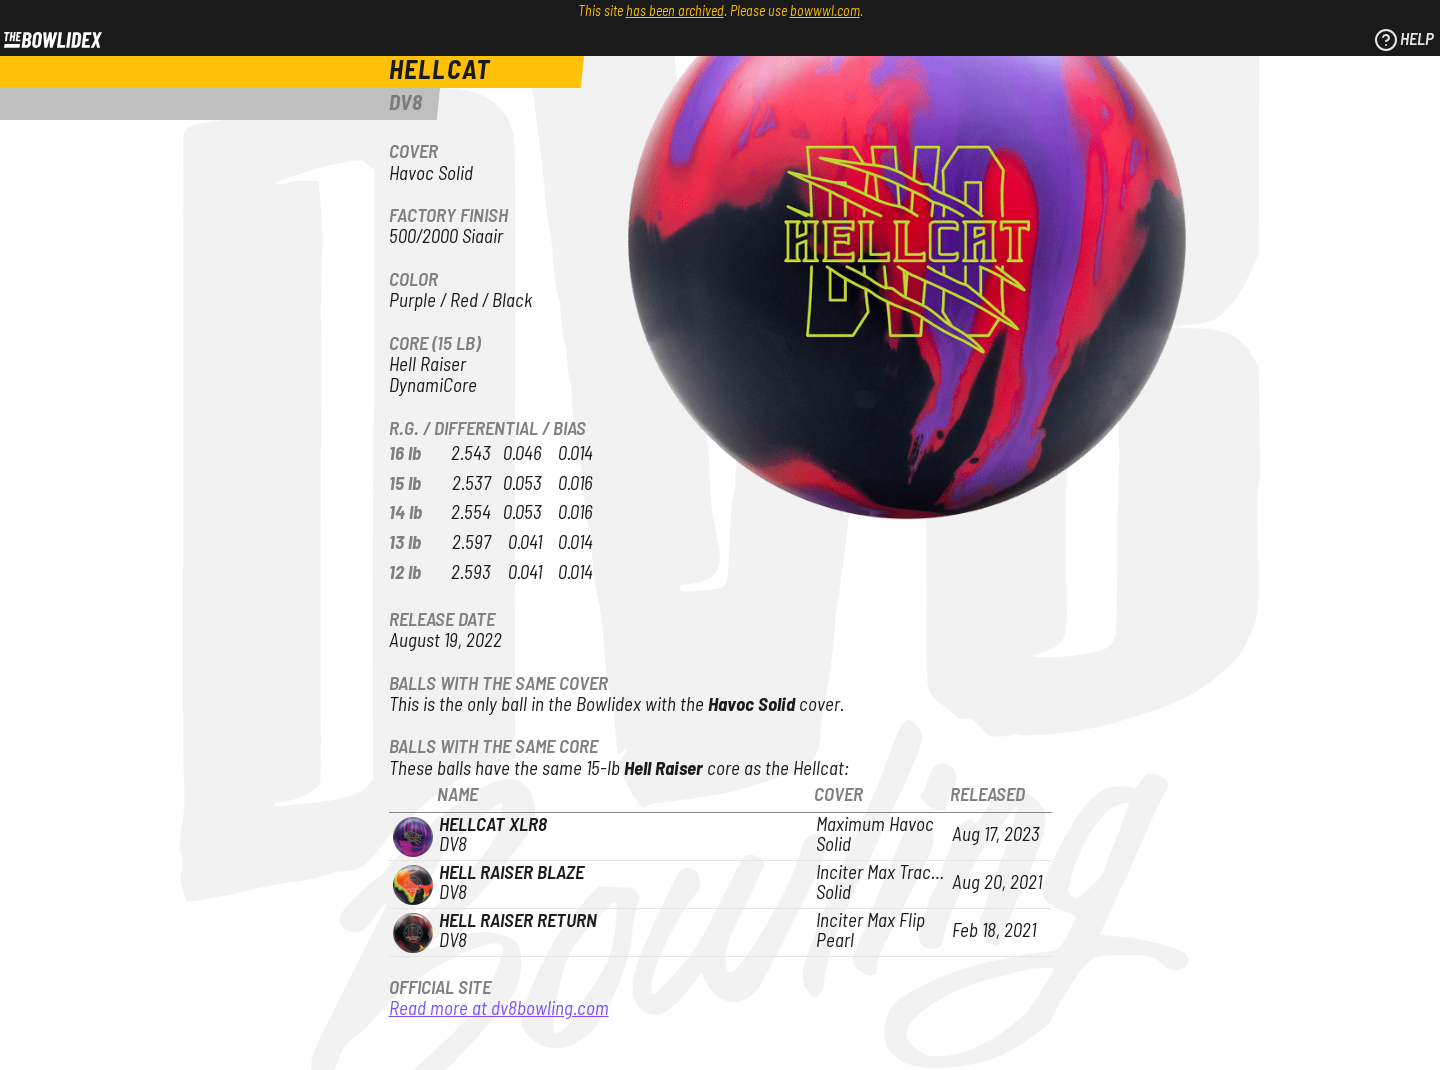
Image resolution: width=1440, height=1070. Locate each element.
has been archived (675, 12)
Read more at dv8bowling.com (499, 1009)
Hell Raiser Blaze (511, 873)
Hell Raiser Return (518, 921)
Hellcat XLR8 (493, 825)
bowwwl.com (825, 12)
